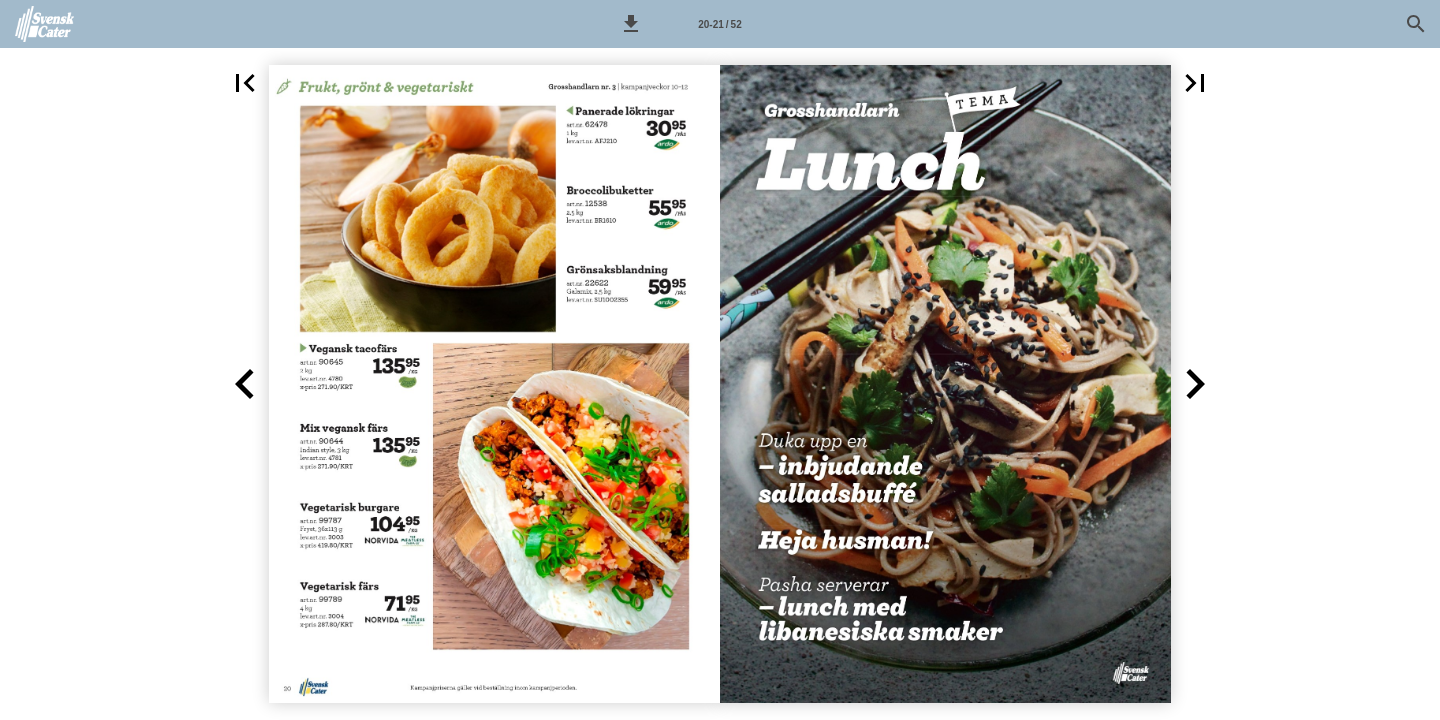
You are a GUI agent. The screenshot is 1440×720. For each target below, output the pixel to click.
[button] (631, 24)
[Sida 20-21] (720, 24)
